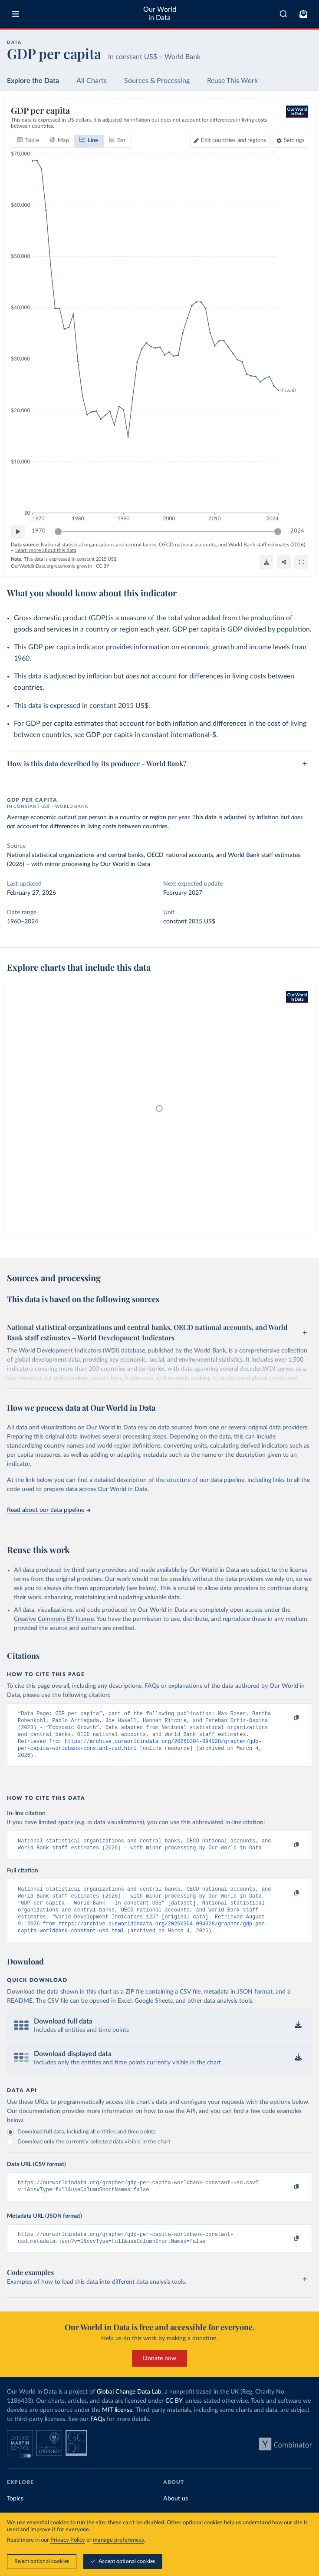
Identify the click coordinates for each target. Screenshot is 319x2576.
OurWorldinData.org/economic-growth (51, 566)
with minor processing (60, 864)
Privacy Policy (67, 2540)
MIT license (117, 2427)
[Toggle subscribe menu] (303, 14)
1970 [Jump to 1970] (39, 531)
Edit (233, 140)
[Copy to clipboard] (287, 1718)
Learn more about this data (45, 550)
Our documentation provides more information (70, 2125)
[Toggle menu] (15, 14)
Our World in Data (159, 13)
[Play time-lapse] (18, 532)
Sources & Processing (157, 80)
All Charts (91, 80)
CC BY (102, 566)
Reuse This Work (232, 80)
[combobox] (283, 13)
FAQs (97, 2437)
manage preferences (118, 2540)
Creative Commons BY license (54, 1619)
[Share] (284, 562)
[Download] (266, 562)
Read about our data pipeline (48, 1510)
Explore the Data (33, 80)
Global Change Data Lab (129, 2409)
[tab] (28, 141)
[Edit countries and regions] (230, 141)
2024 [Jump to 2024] (297, 531)
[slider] (58, 531)
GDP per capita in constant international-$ (151, 734)
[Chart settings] (290, 141)
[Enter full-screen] (301, 562)
